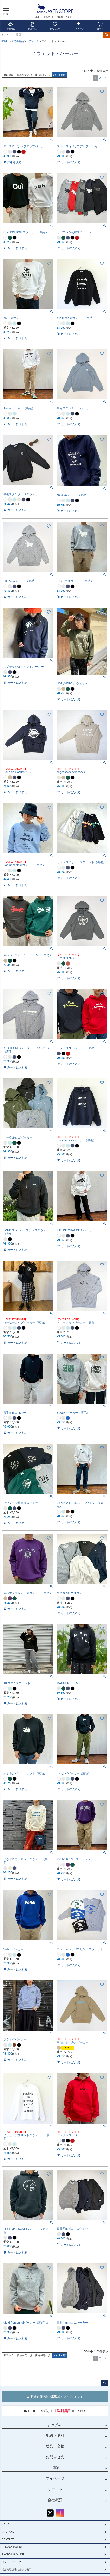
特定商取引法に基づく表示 (16, 2569)
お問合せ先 (55, 2457)
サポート (55, 2489)
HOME (4, 41)
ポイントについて (11, 2562)
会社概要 (55, 2500)
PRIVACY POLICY (12, 2547)
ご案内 (55, 2468)
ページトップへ (104, 2383)
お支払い (55, 2425)
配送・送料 (55, 2435)
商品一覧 (32, 26)
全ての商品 (17, 41)
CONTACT (8, 2539)
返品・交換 (55, 2446)
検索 (106, 35)
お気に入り (55, 26)
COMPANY (8, 2532)
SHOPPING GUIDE (13, 2554)
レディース (32, 41)
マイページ (78, 26)
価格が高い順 (42, 74)
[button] (105, 78)
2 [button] (100, 77)
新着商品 (11, 26)
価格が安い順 (24, 74)
